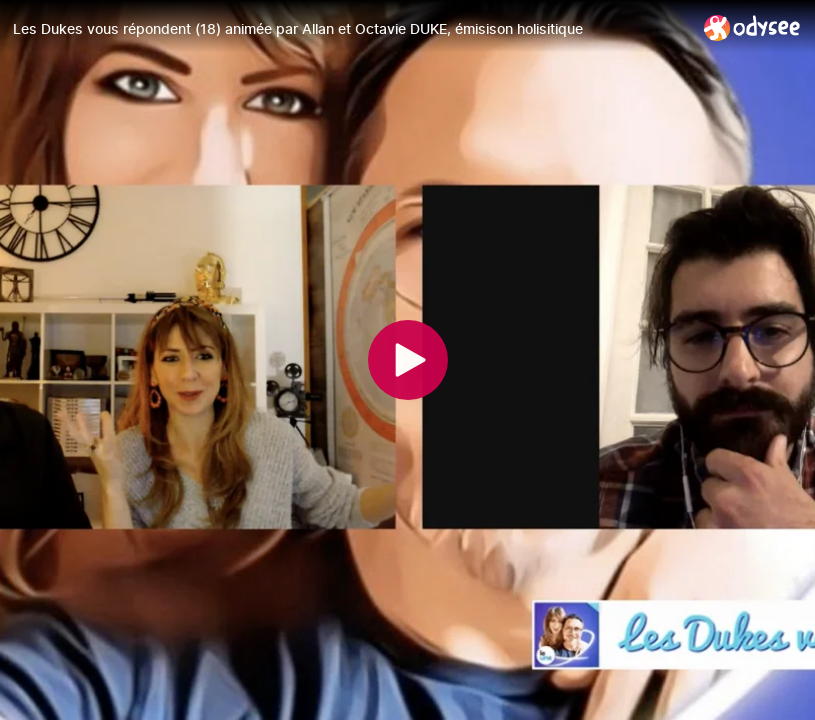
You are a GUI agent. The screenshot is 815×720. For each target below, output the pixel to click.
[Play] (408, 360)
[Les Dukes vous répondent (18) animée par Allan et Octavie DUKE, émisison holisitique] (350, 29)
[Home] (752, 27)
